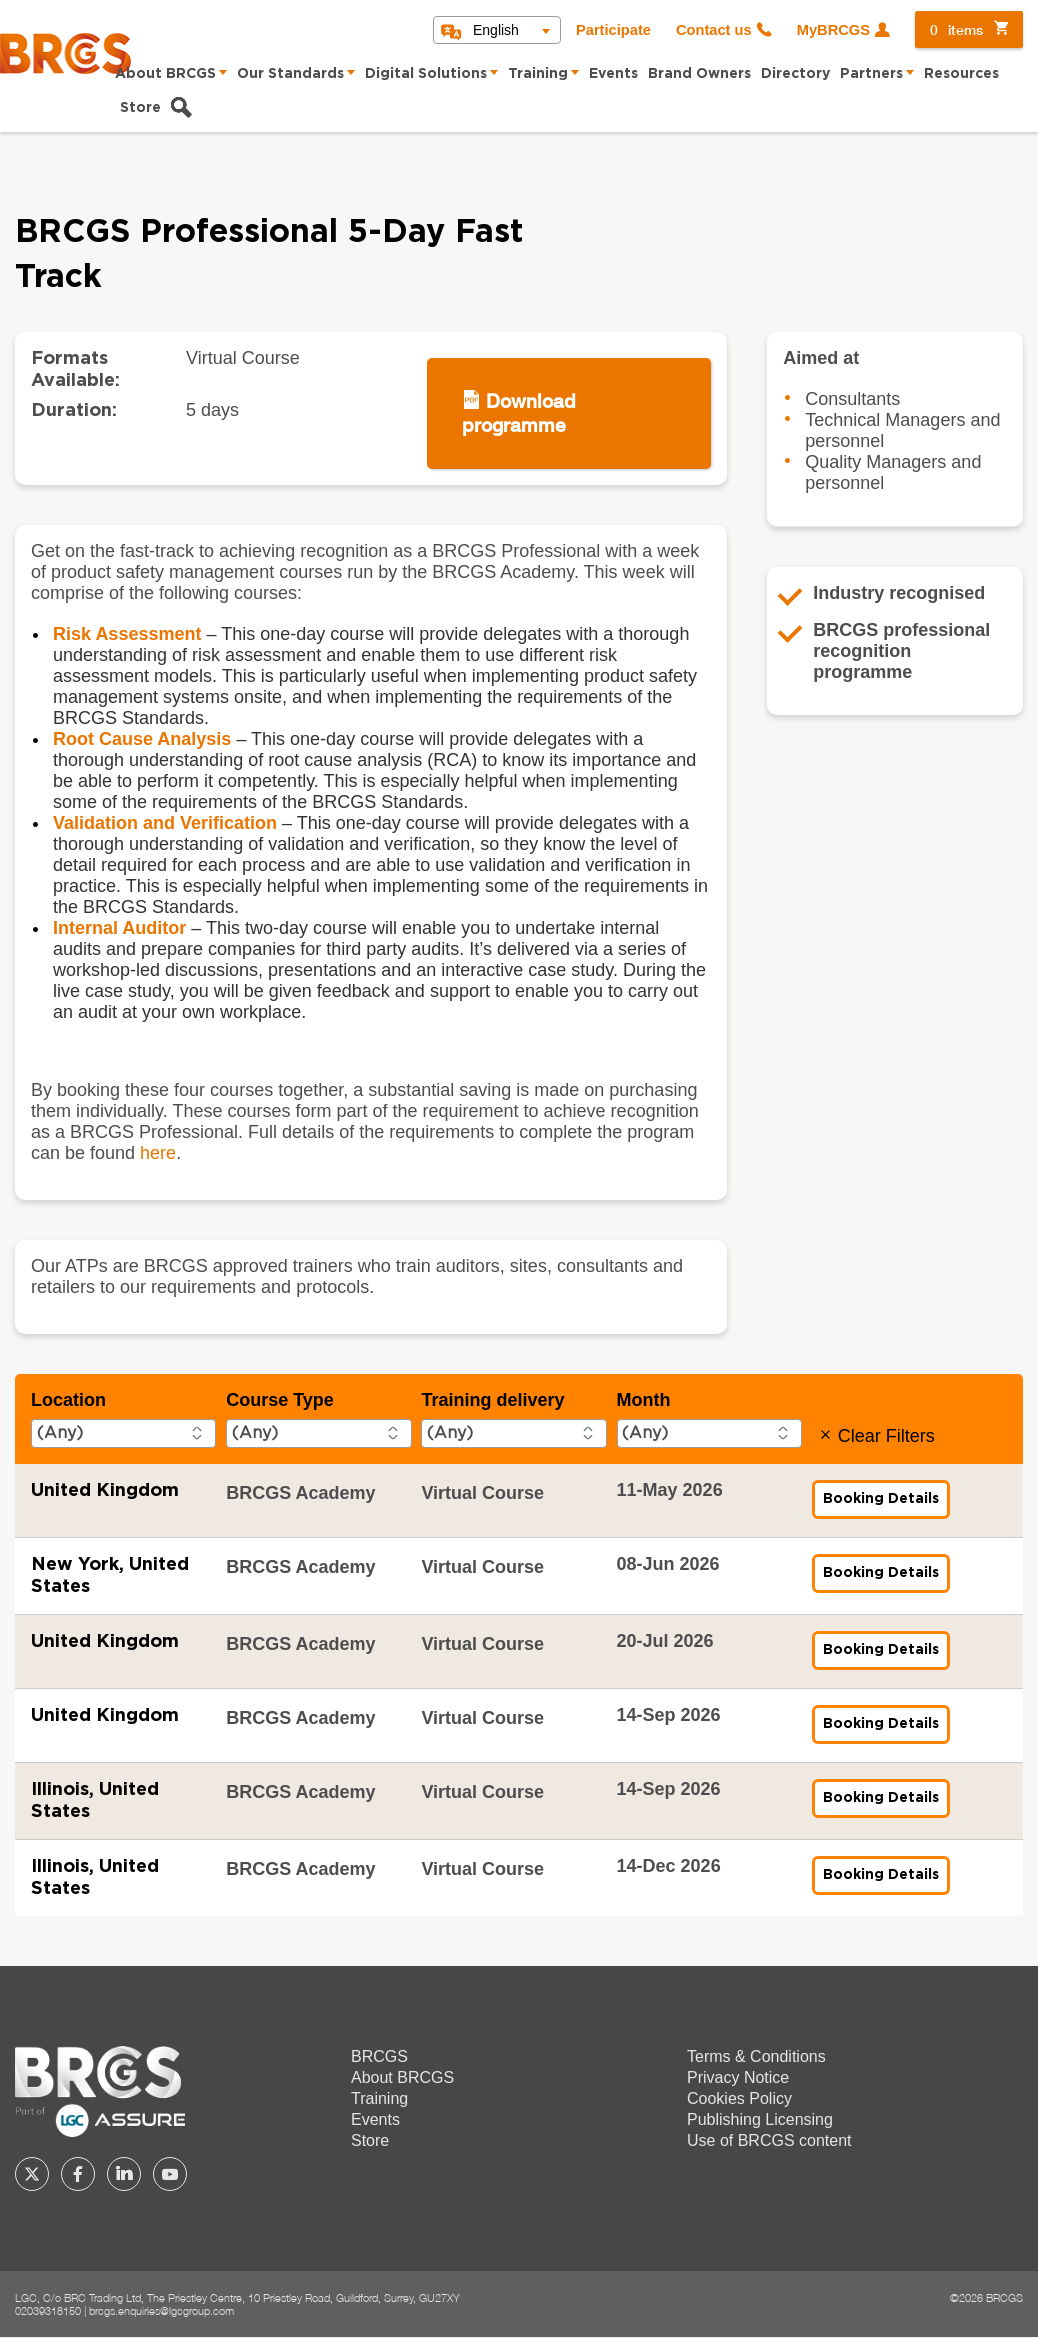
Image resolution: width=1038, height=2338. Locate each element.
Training (538, 74)
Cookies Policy (739, 2098)
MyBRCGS (833, 30)
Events (613, 74)
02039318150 (48, 2310)
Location (68, 1400)
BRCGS (379, 2056)
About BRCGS (165, 74)
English (496, 30)
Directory (795, 74)
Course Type (280, 1400)
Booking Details (886, 1505)
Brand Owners (699, 74)
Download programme (519, 412)
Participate (613, 30)
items (956, 29)
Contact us (714, 30)
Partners (871, 74)
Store (140, 108)
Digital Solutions (426, 74)
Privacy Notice (738, 2077)
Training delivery (492, 1400)
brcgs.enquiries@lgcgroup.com (161, 2310)
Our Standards (290, 74)
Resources (961, 74)
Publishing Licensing (760, 2119)
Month (644, 1400)
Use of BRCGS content (769, 2140)
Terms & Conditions (756, 2056)
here (158, 1153)
